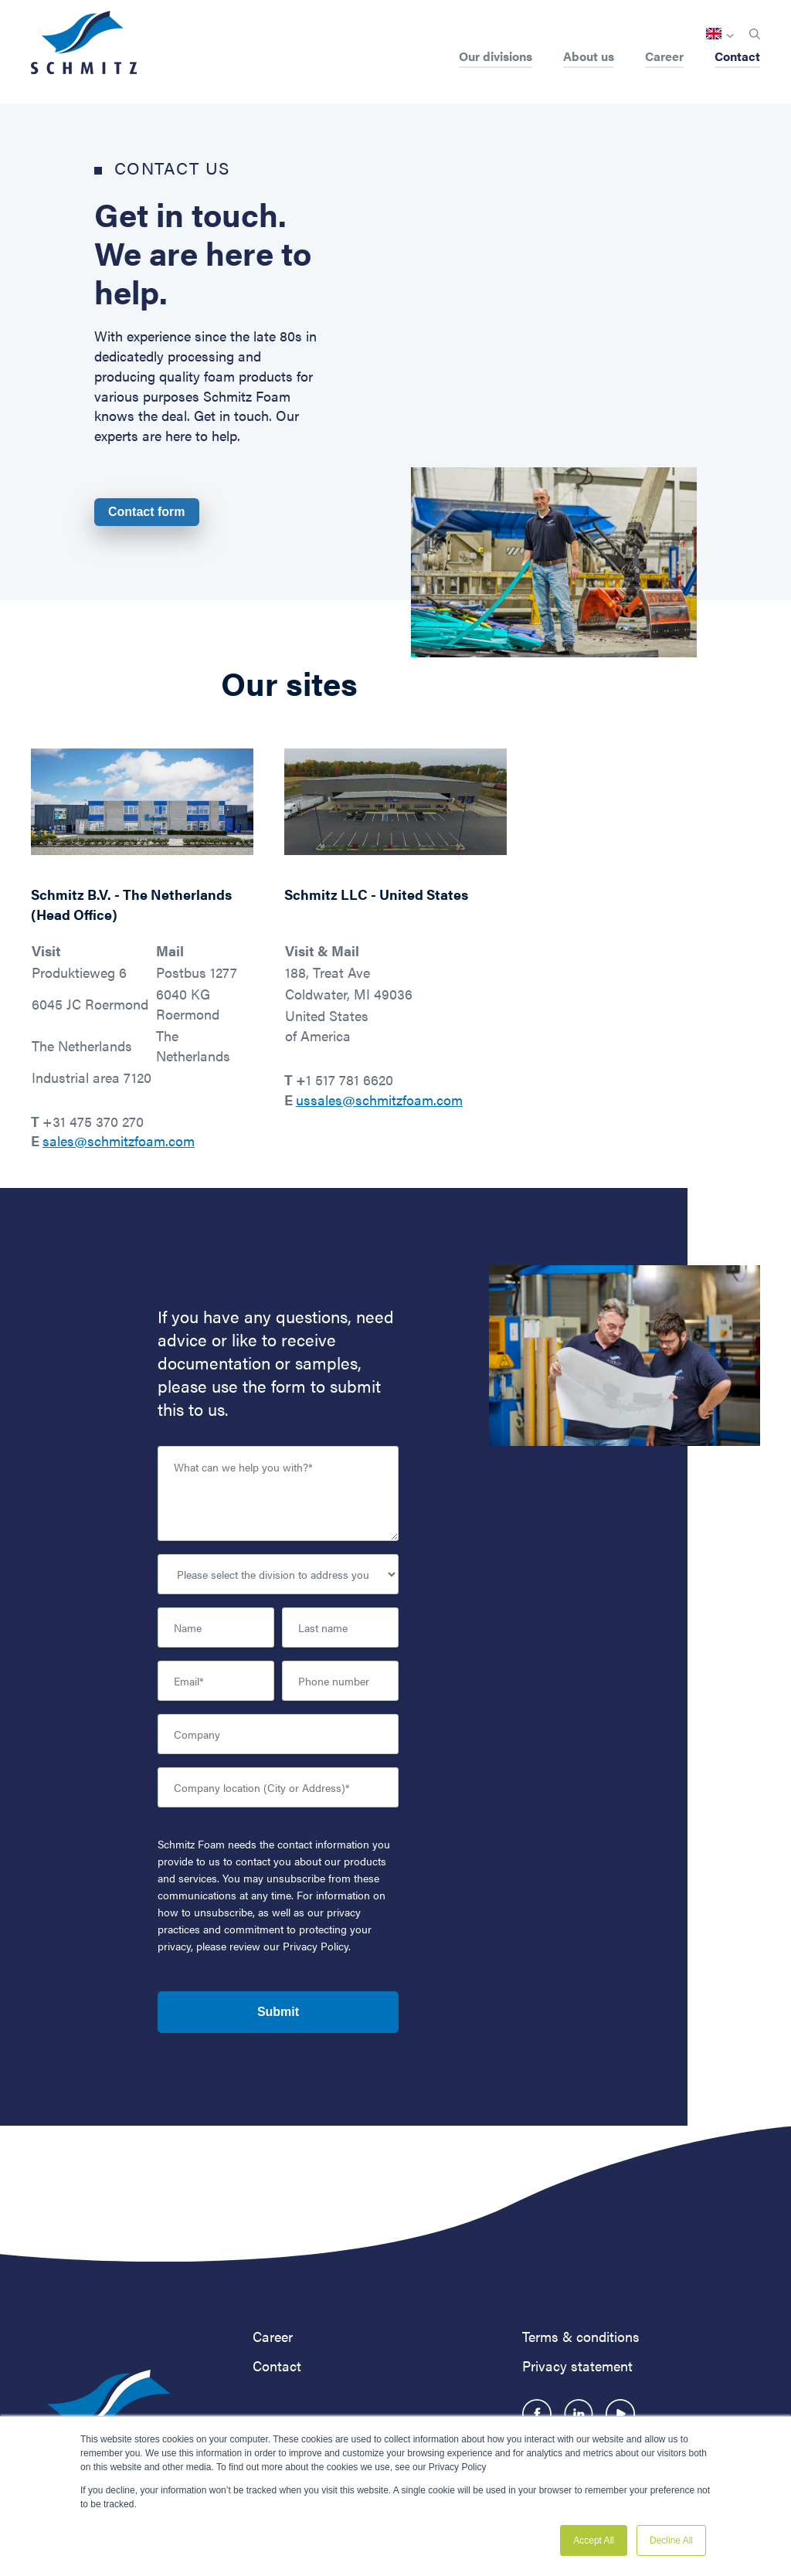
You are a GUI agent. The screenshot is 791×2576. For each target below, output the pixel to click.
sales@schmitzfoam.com (118, 1140)
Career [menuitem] (664, 57)
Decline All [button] (671, 2540)
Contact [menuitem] (737, 57)
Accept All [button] (593, 2540)
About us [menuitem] (588, 57)
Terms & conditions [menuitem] (581, 2336)
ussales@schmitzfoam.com (379, 1099)
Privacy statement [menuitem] (577, 2365)
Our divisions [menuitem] (495, 57)
